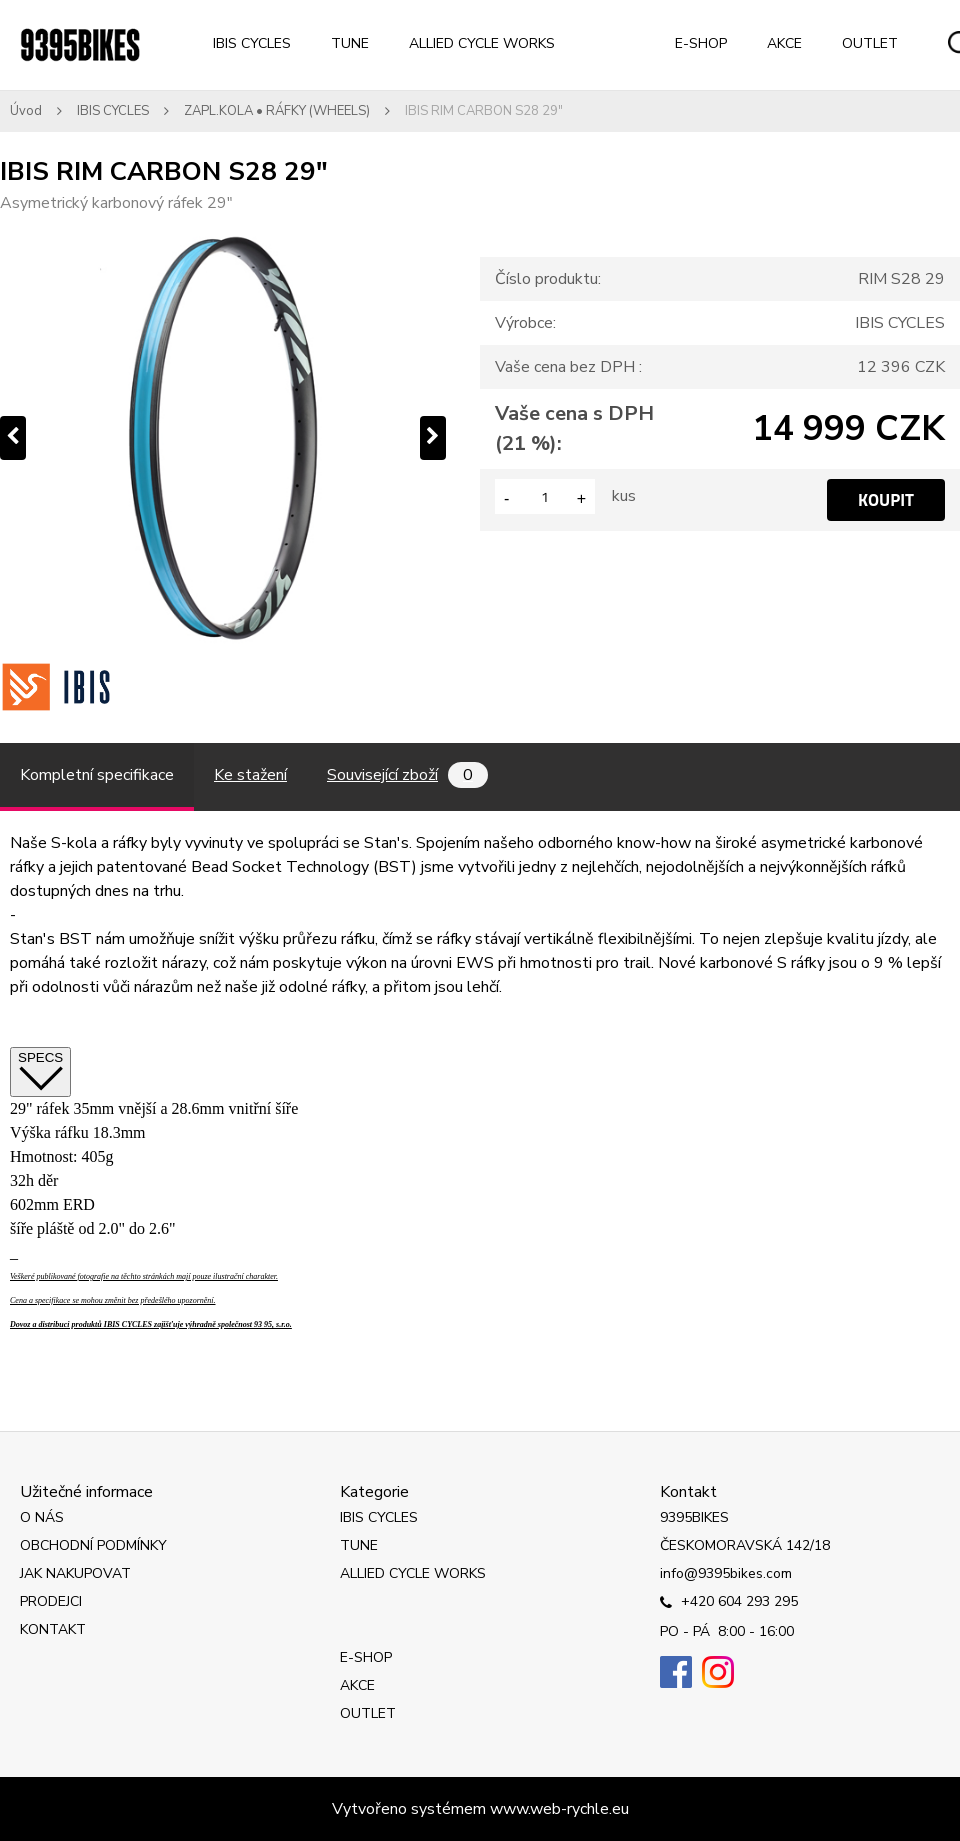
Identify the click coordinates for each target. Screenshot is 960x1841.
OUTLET (870, 43)
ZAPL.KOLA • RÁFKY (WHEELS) (277, 111)
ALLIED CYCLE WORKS (482, 43)
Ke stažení (250, 775)
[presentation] (13, 438)
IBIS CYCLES (252, 43)
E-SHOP (701, 43)
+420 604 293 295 (729, 1603)
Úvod (26, 111)
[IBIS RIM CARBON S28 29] (56, 687)
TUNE (350, 43)
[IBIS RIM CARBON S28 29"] (223, 438)
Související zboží (407, 775)
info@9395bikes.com (726, 1573)
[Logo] (80, 45)
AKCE (784, 43)
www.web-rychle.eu (559, 1809)
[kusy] (545, 496)
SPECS (40, 1072)
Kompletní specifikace (97, 775)
